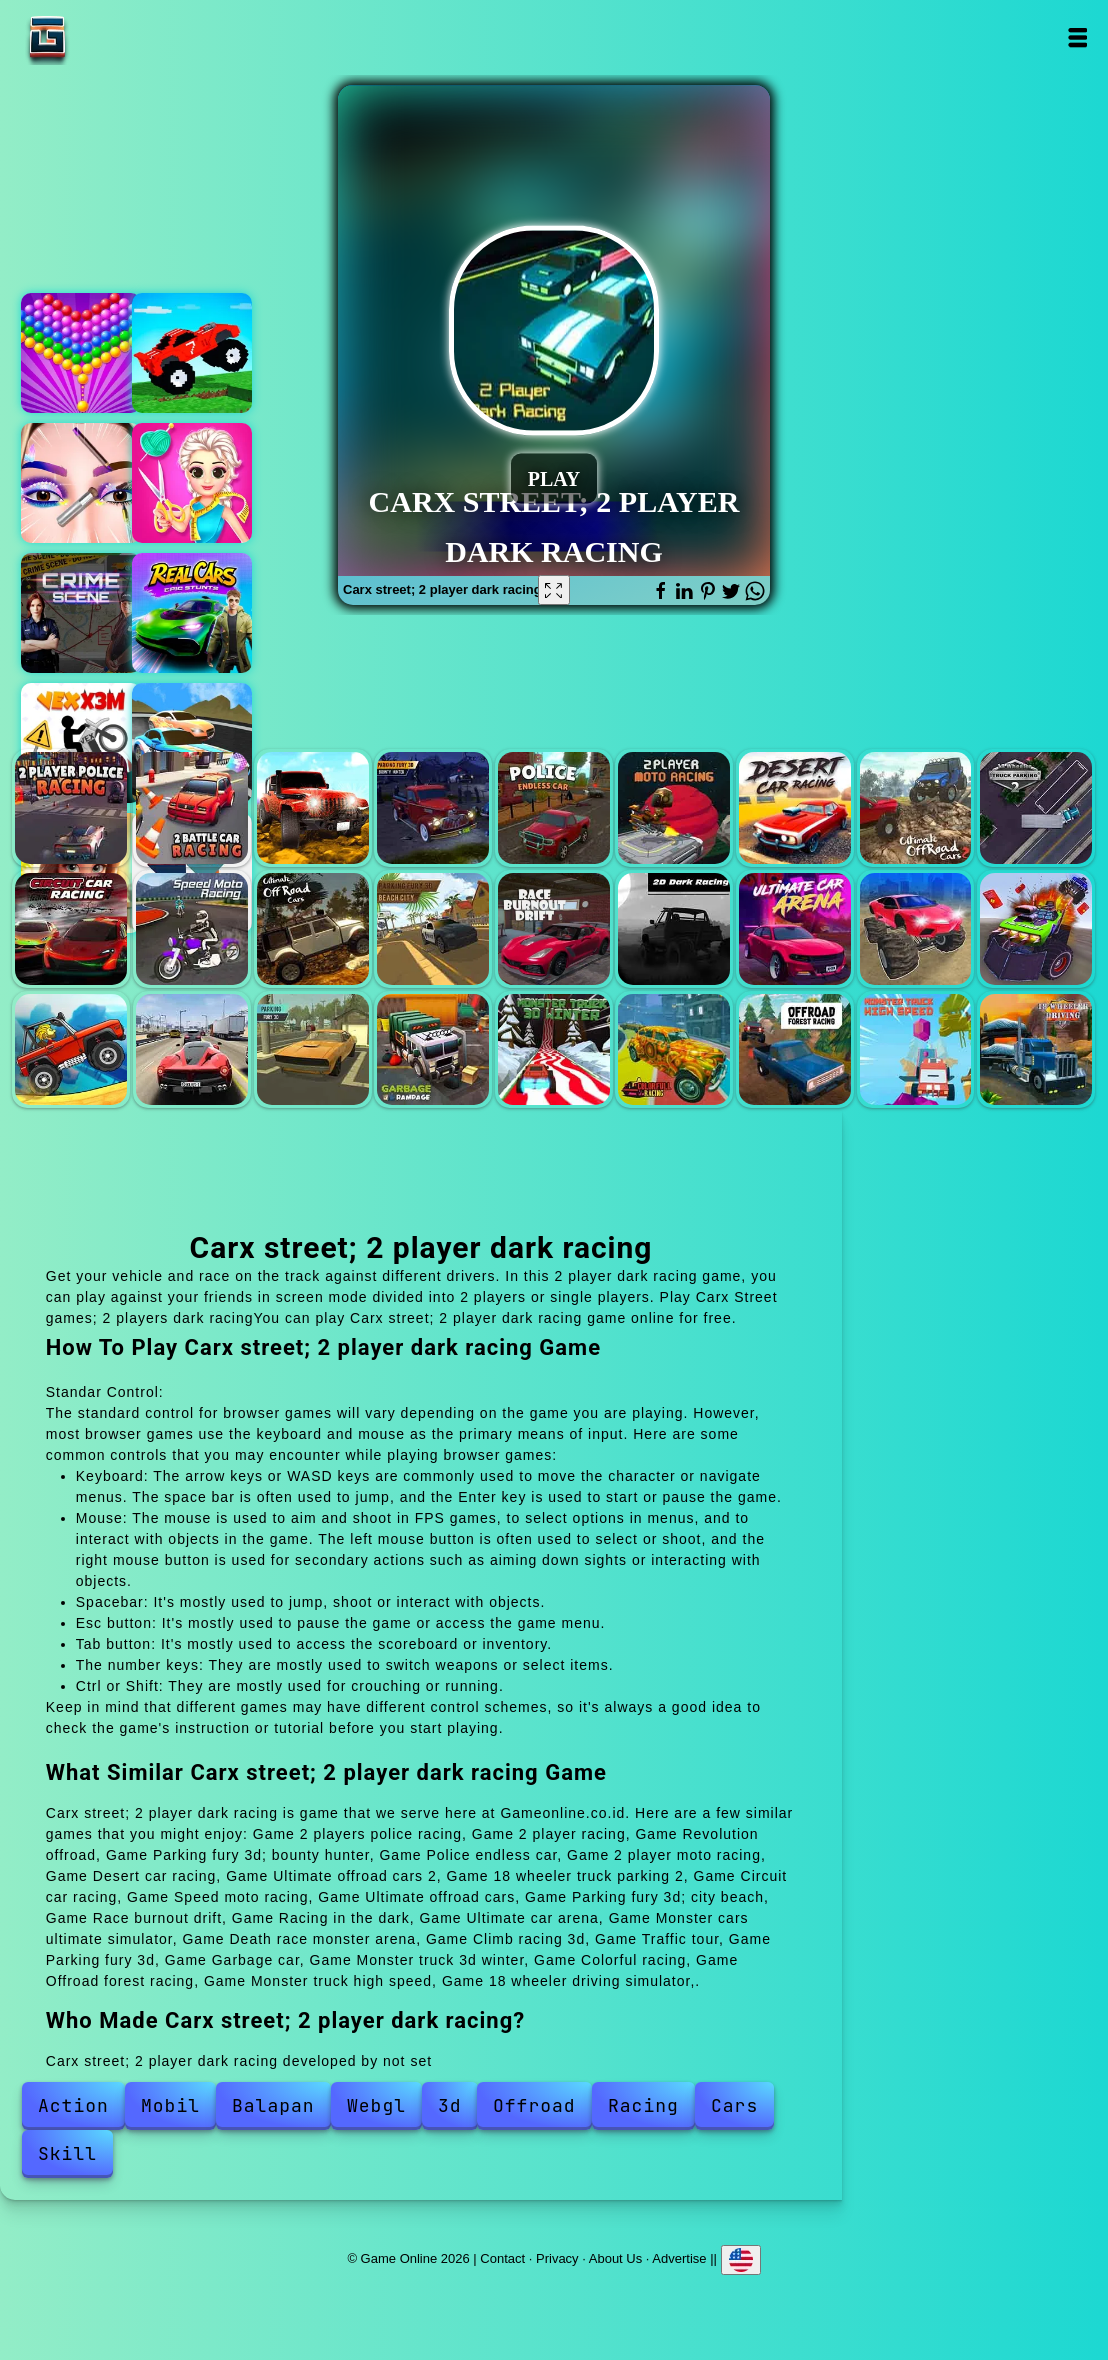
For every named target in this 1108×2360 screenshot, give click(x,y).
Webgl (376, 2105)
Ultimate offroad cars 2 (916, 808)
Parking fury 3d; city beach (433, 929)
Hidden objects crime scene (81, 613)
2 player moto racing (674, 808)
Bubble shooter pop (81, 353)
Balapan (273, 2105)
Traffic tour (192, 1050)
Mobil (170, 2105)
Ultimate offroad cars (313, 929)
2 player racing (192, 808)
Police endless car (554, 808)
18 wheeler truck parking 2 (1036, 808)
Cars (734, 2105)
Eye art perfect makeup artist (81, 483)
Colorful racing (674, 1050)
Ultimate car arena (795, 929)
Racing (643, 2105)
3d (450, 2105)
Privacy (557, 2257)
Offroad (534, 2105)
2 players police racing (71, 808)
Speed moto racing (192, 929)
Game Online (110, 37)
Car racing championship (192, 743)
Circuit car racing (71, 929)
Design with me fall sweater (192, 483)
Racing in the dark (674, 929)
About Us (615, 2257)
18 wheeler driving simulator (1036, 1050)
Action (73, 2105)
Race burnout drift (554, 929)
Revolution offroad (313, 808)
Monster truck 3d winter (554, 1050)
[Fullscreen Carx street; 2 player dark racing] (554, 590)
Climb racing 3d (71, 1050)
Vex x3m (81, 743)
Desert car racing (795, 808)
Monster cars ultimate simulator (916, 929)
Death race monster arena (1036, 929)
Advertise (679, 2257)
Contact (502, 2257)
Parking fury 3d (313, 1050)
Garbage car (433, 1050)
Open (1077, 37)
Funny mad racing (192, 353)
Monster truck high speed (916, 1050)
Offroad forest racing (795, 1050)
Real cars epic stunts (192, 613)
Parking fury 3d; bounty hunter (433, 808)
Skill (67, 2153)
